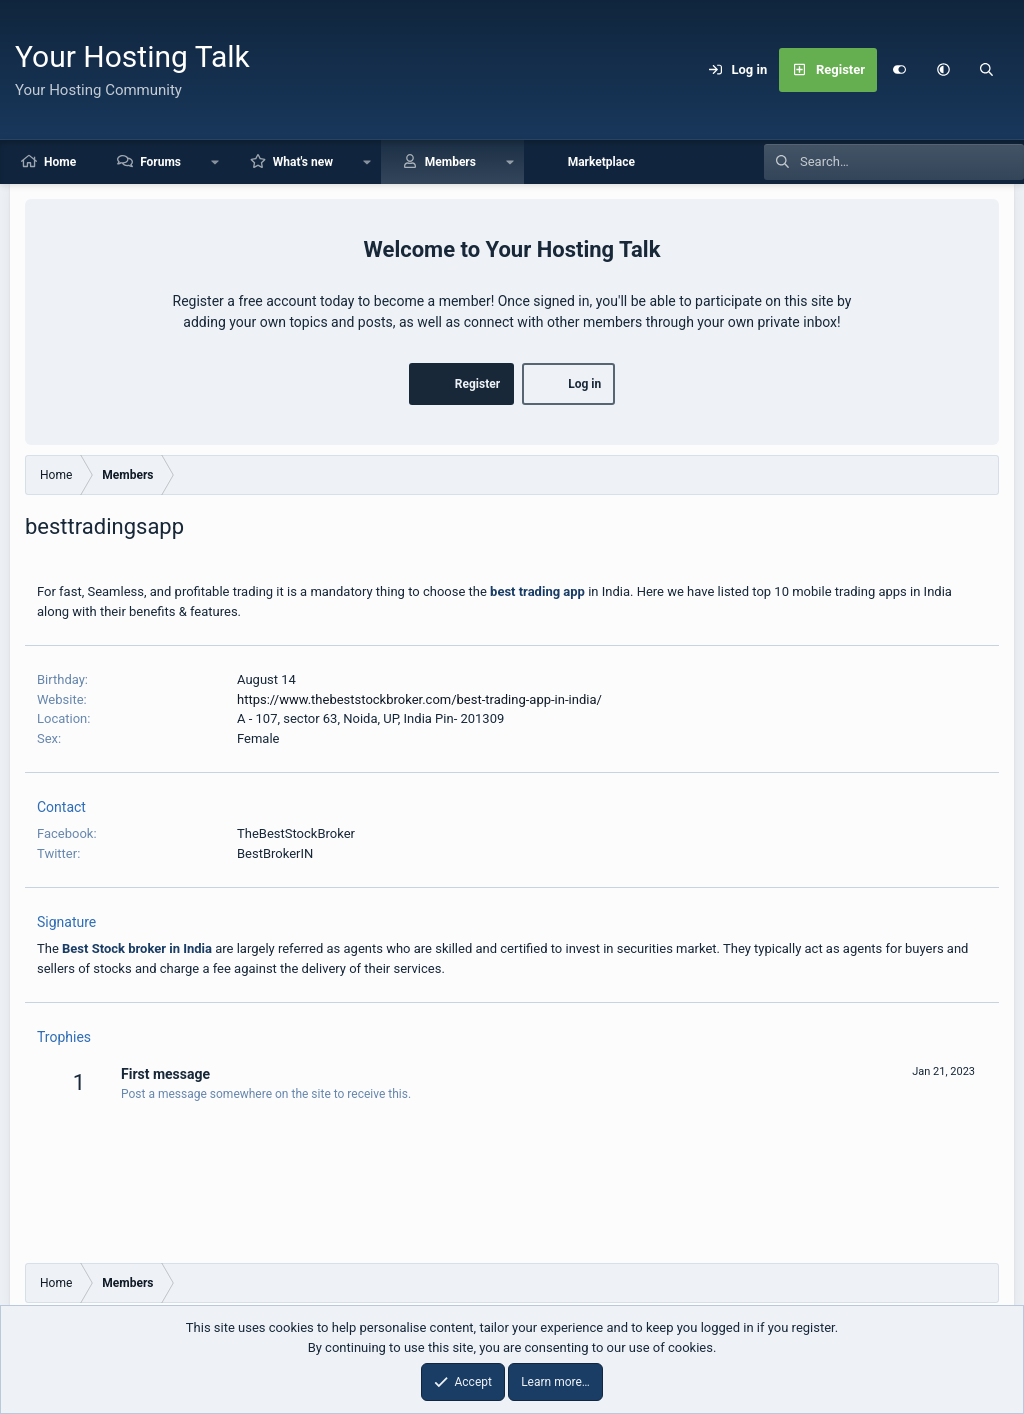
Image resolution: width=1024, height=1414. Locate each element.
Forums (160, 162)
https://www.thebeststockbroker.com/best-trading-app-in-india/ (419, 699)
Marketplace (601, 162)
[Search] (987, 70)
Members (450, 162)
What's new (303, 162)
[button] (943, 70)
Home (60, 162)
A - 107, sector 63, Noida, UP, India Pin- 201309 (370, 718)
